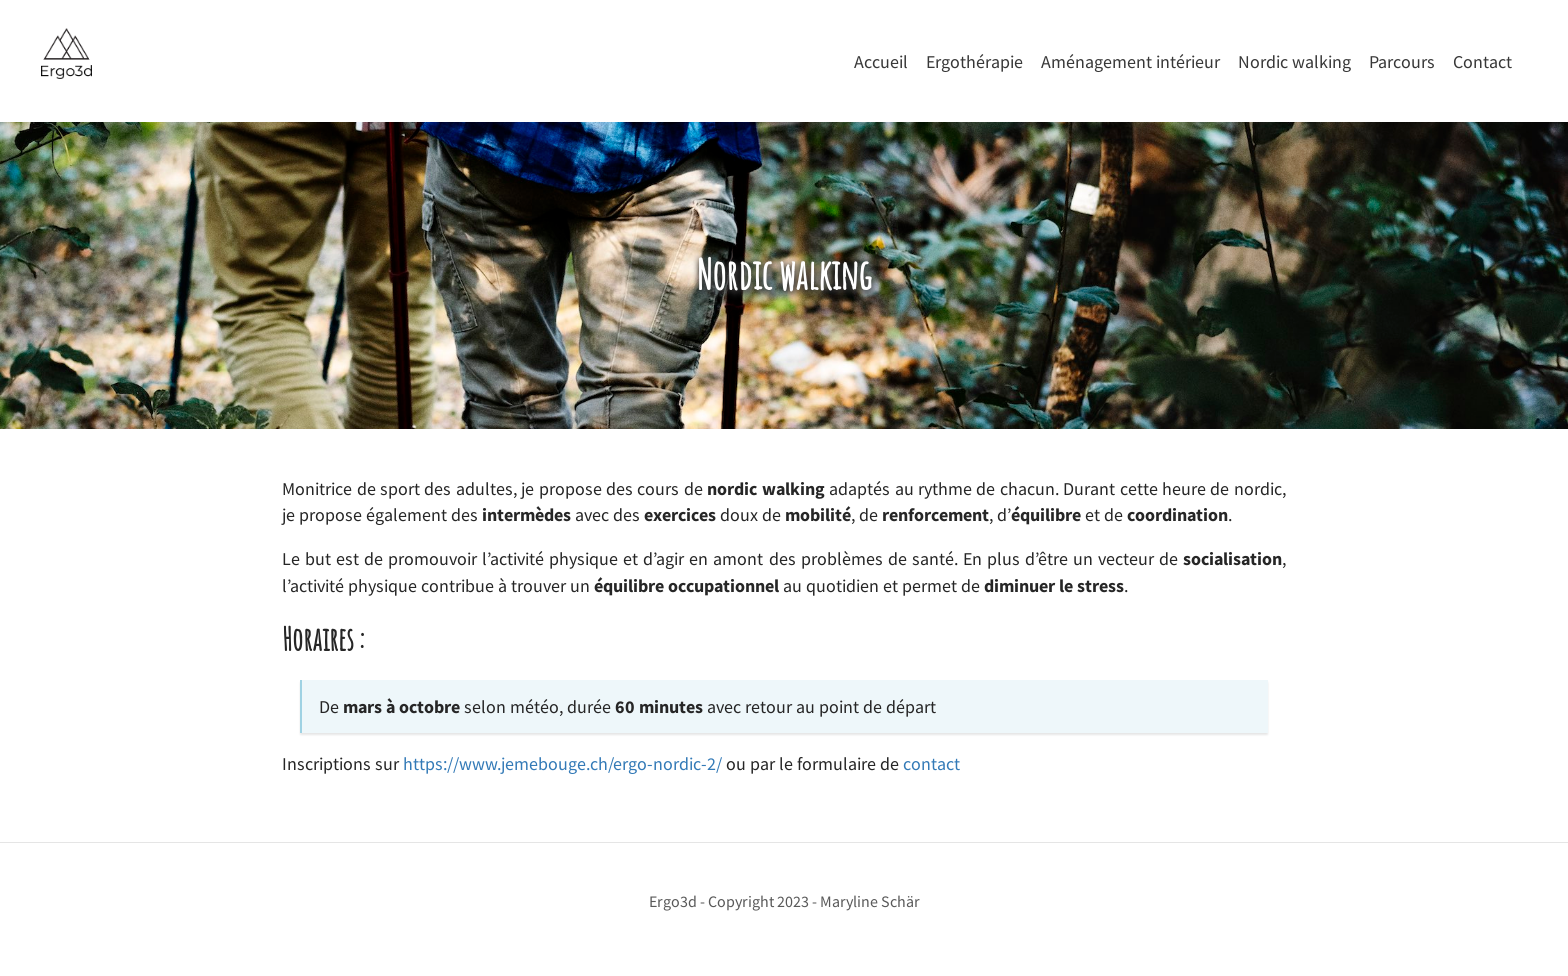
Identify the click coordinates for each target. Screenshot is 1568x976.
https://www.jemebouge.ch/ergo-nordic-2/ (562, 764)
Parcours (1402, 62)
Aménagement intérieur (1130, 62)
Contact (1482, 62)
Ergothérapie (974, 62)
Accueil (881, 62)
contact (931, 764)
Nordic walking (1294, 62)
